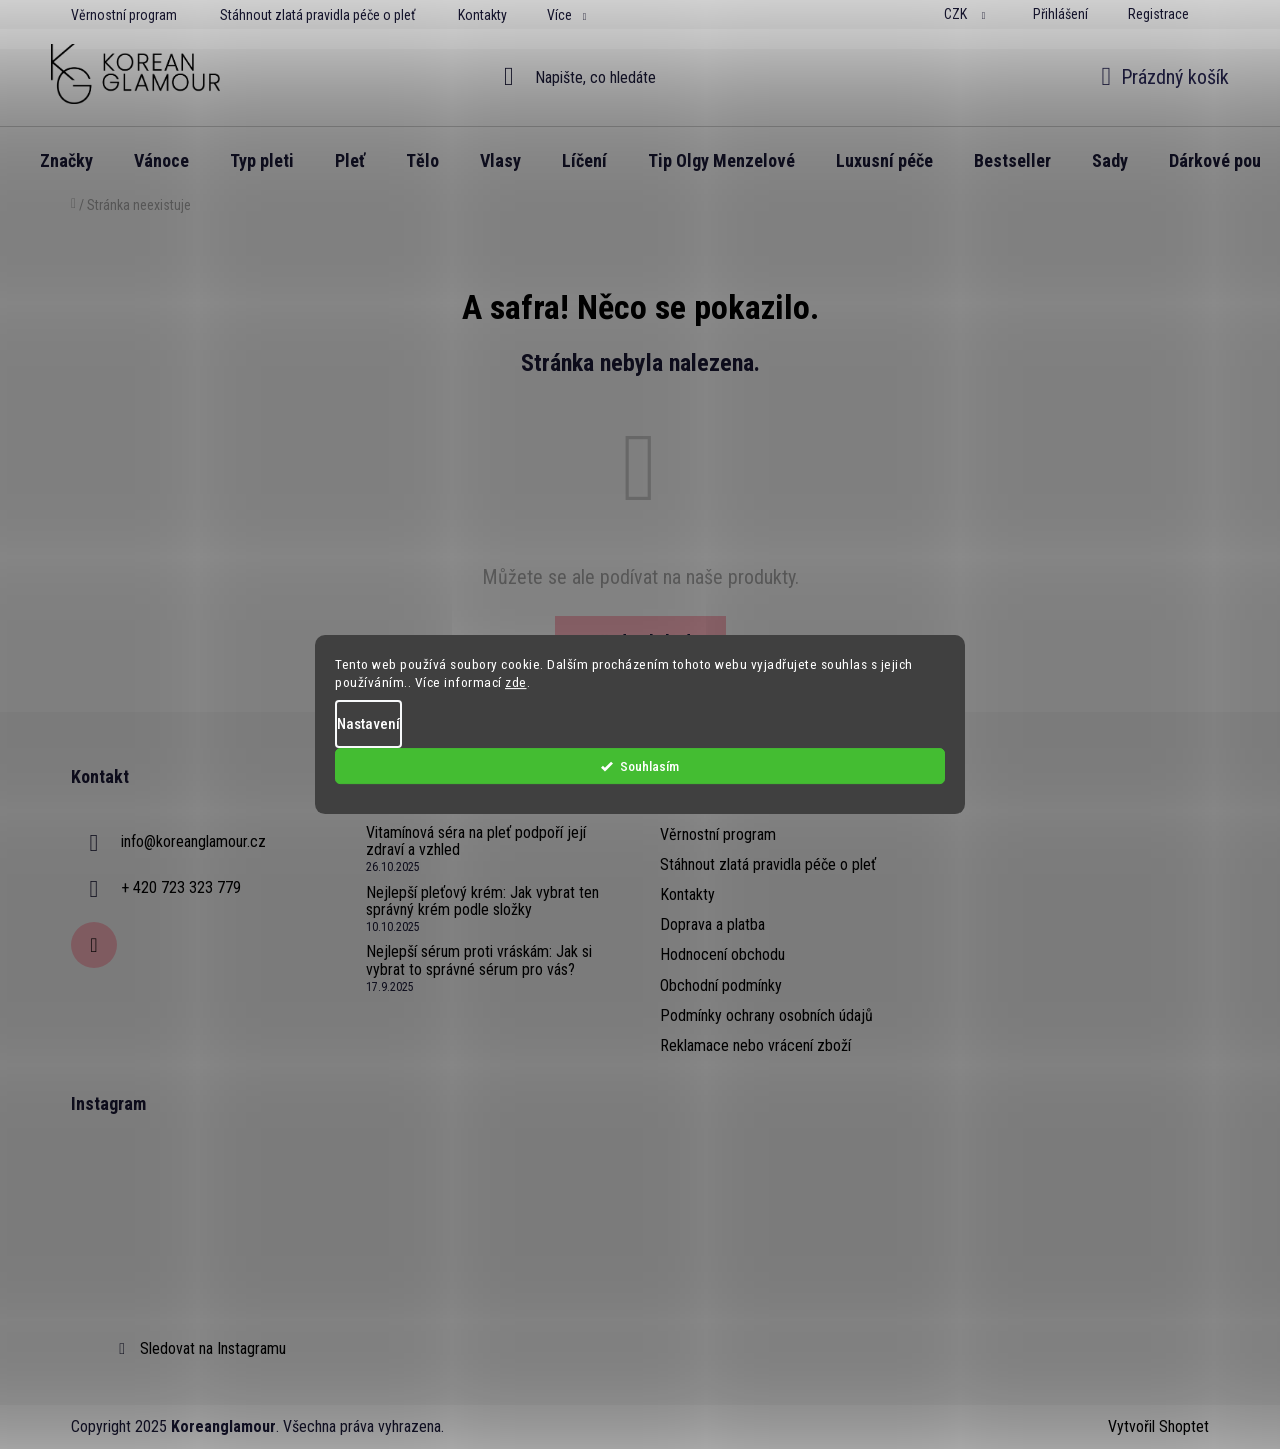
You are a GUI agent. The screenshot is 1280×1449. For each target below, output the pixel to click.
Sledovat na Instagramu (213, 1348)
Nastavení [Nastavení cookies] (368, 729)
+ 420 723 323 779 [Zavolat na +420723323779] (181, 887)
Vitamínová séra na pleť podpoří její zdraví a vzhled (476, 841)
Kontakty (482, 15)
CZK (957, 14)
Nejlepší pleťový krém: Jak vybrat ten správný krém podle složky (482, 901)
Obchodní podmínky (721, 985)
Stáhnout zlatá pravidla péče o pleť (317, 15)
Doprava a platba (712, 924)
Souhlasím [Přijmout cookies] (891, 771)
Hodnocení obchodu (722, 954)
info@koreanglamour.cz (193, 841)
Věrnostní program (124, 15)
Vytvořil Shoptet (1158, 1426)
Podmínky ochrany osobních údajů (766, 1015)
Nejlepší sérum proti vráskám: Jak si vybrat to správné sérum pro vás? (479, 960)
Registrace (1158, 14)
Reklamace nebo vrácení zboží (755, 1045)
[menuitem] (66, 161)
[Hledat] (640, 77)
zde (516, 688)
